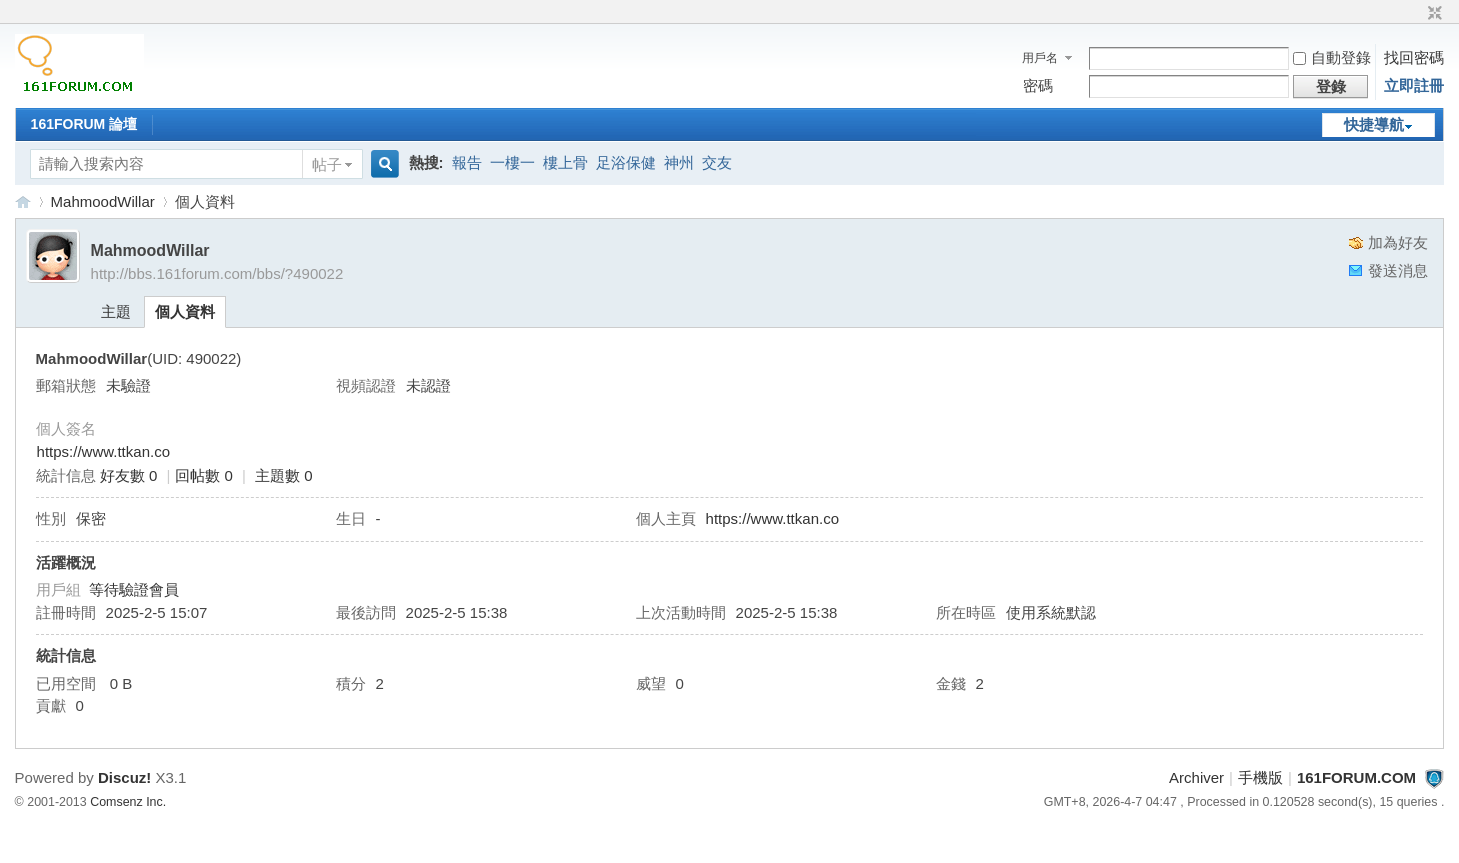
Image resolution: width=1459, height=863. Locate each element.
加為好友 (1398, 242)
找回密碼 (1414, 57)
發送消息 (1398, 270)
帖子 (327, 164)
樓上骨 (565, 162)
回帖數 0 (204, 475)
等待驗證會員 (134, 589)
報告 (467, 162)
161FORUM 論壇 (84, 124)
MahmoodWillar (103, 201)
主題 (116, 311)
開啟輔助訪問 (1416, 14)
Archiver (1196, 777)
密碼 (1038, 85)
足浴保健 (626, 162)
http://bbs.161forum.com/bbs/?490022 (217, 273)
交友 (717, 162)
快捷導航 (1374, 124)
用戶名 (1040, 58)
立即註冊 (1414, 85)
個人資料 (185, 311)
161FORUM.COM (23, 201)
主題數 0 (284, 475)
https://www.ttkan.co (103, 451)
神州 (679, 162)
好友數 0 (129, 475)
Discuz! (124, 777)
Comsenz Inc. (128, 802)
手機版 (1260, 777)
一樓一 (512, 162)
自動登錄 (1332, 57)
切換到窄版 (1432, 14)
